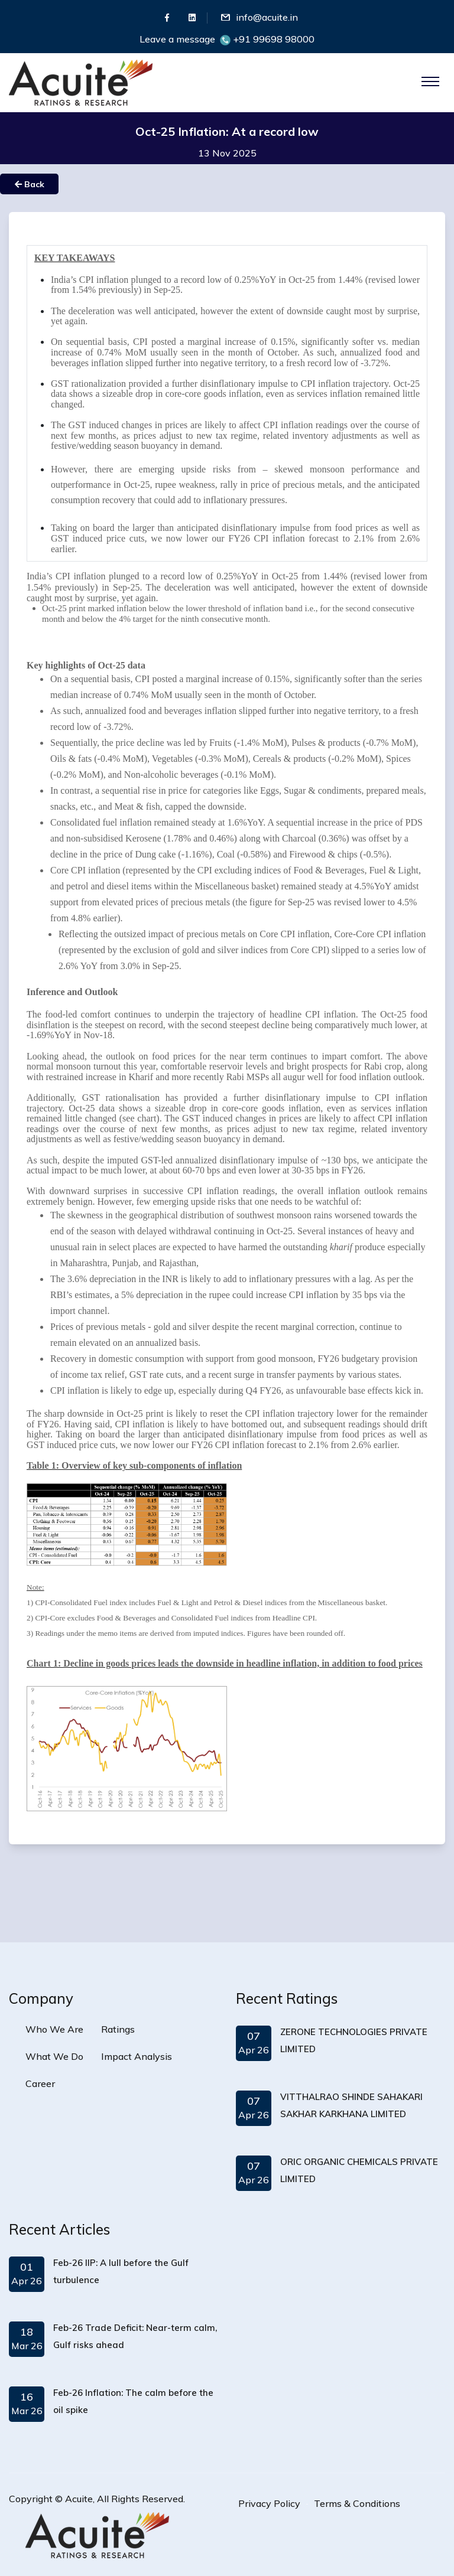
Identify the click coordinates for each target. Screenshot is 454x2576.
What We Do (54, 2056)
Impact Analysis (136, 2056)
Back (29, 184)
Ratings (118, 2029)
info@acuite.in (267, 17)
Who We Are (54, 2029)
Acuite (79, 2499)
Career (40, 2083)
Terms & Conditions (357, 2503)
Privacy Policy (269, 2503)
